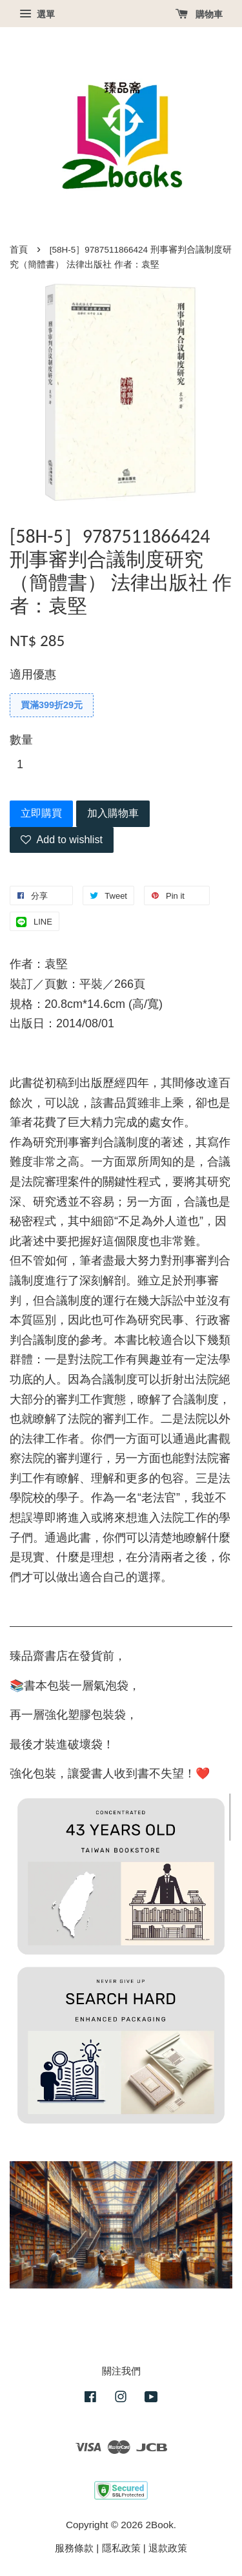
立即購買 (41, 813)
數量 (21, 739)
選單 (37, 14)
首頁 (19, 250)
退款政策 (167, 2547)
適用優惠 (33, 674)
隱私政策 (121, 2547)
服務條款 (74, 2547)
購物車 (199, 14)
